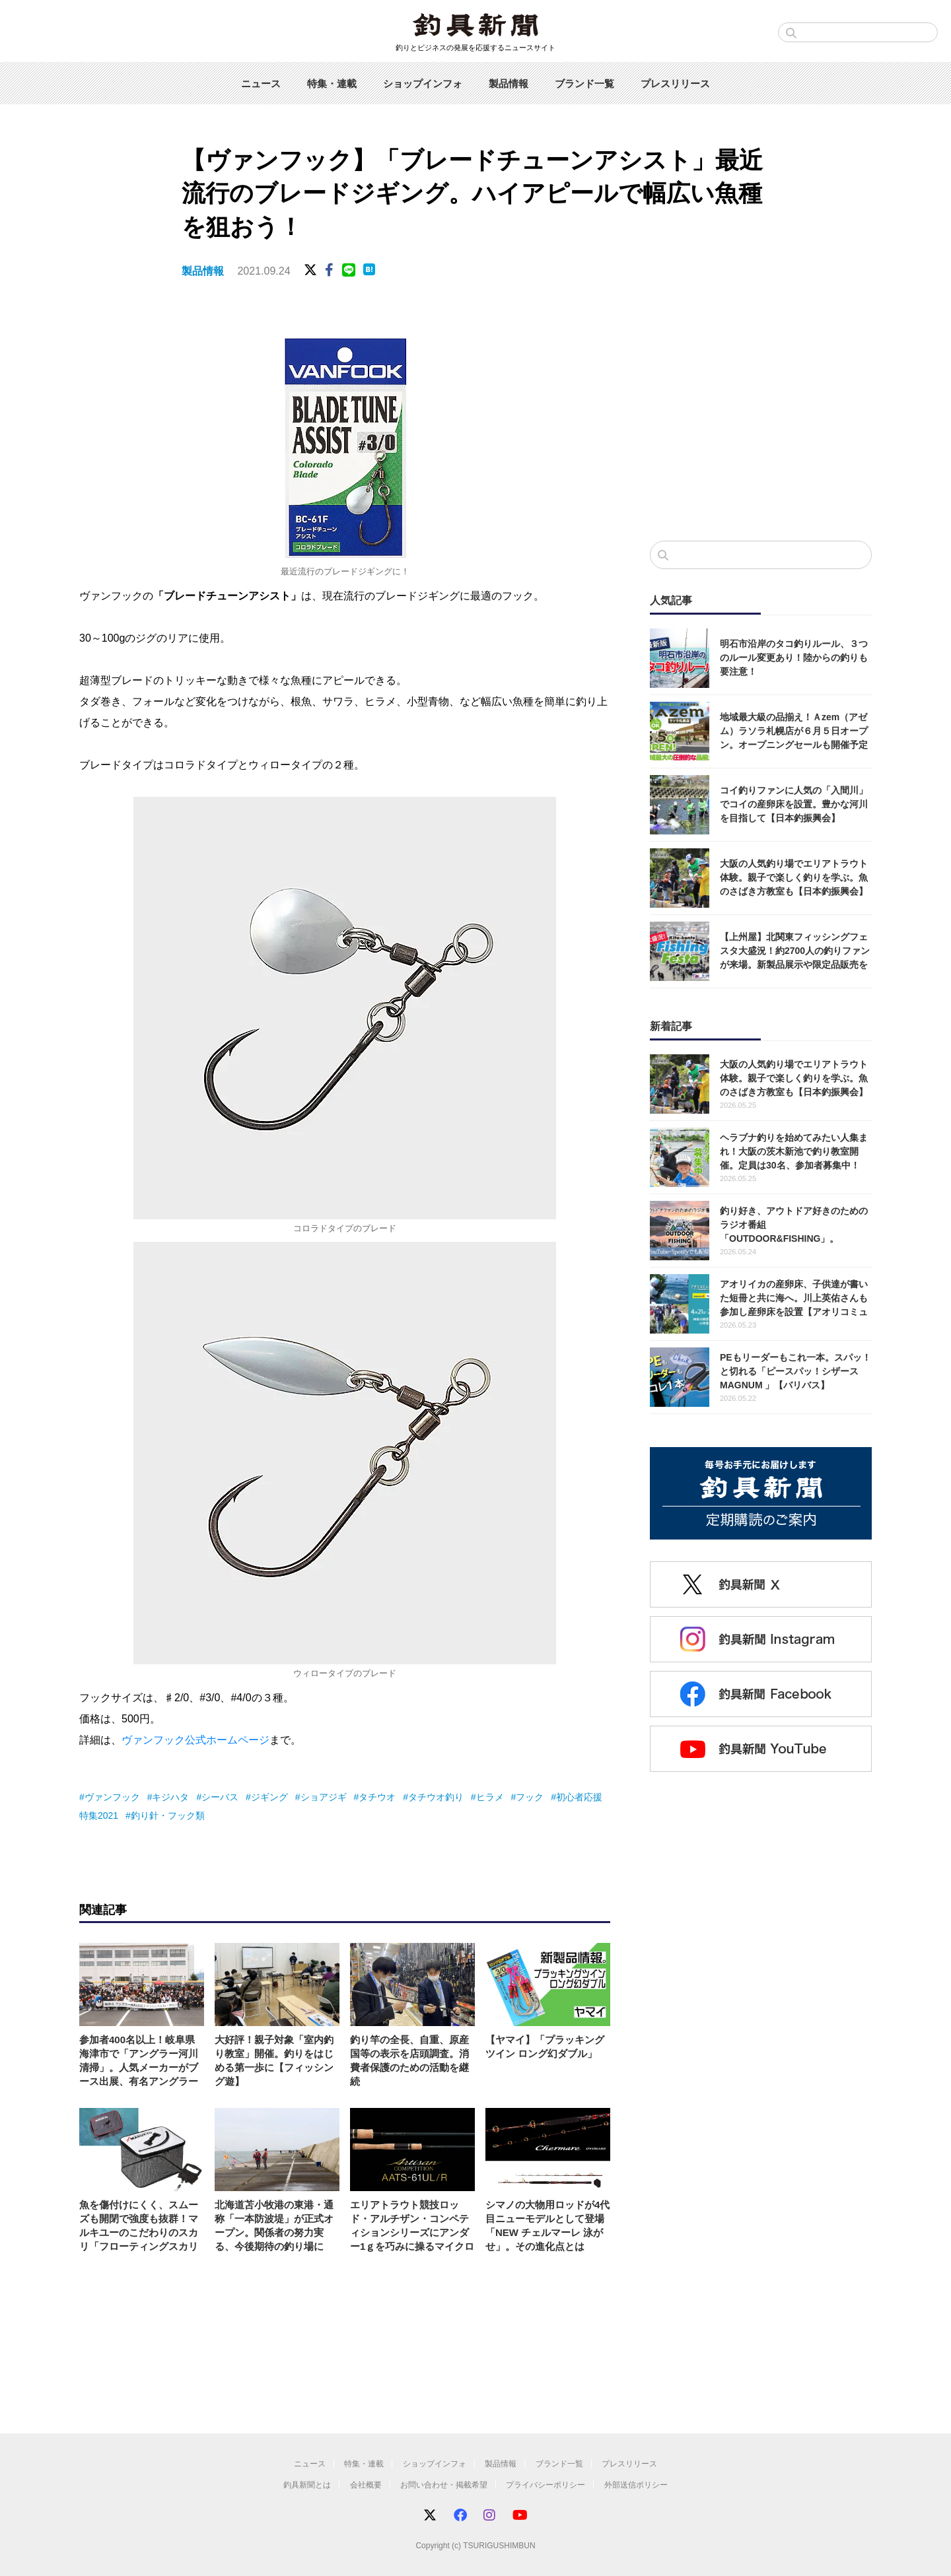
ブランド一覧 (584, 83)
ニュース (261, 83)
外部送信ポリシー (636, 2485)
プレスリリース (675, 83)
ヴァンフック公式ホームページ (195, 1740)
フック (530, 1797)
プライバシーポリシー (545, 2485)
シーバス (219, 1797)
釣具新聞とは (307, 2485)
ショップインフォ (422, 83)
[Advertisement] (761, 421)
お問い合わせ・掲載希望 (443, 2485)
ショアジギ (323, 1797)
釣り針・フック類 (168, 1815)
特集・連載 (332, 83)
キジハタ (170, 1797)
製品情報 (508, 83)
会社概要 (366, 2485)
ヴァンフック (112, 1797)
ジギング (269, 1797)
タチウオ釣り (436, 1797)
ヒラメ (490, 1797)
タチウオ (377, 1797)
